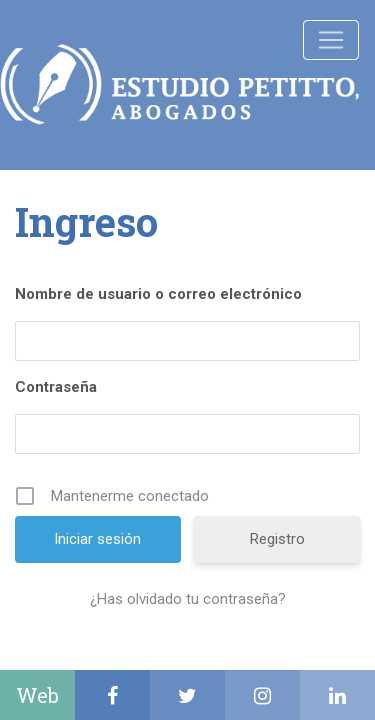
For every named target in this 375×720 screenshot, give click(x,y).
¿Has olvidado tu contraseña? (188, 599)
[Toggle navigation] (331, 40)
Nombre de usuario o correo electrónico (158, 294)
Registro (277, 539)
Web (37, 695)
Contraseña (56, 387)
